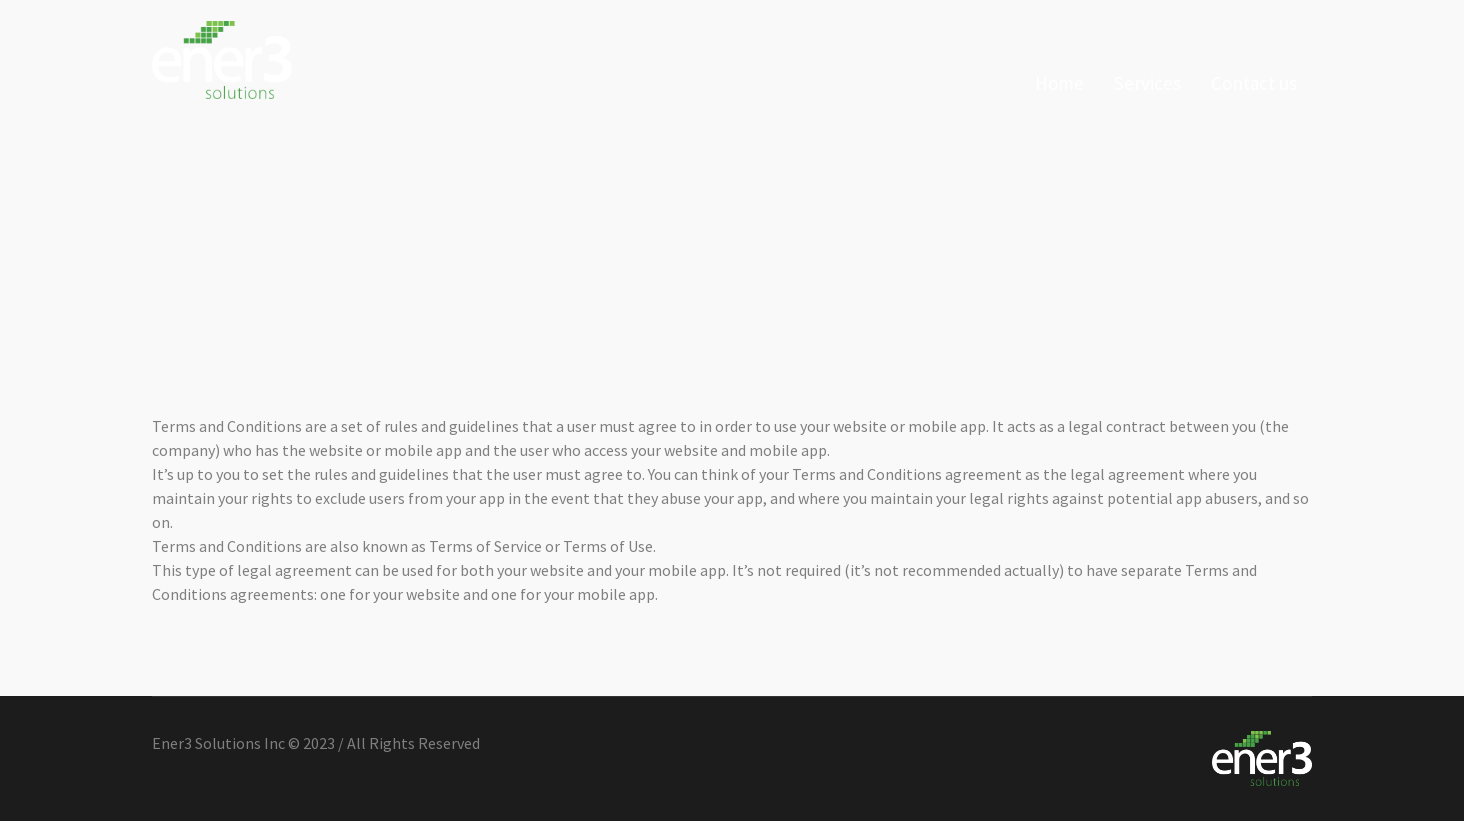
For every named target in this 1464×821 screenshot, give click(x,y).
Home (1144, 259)
